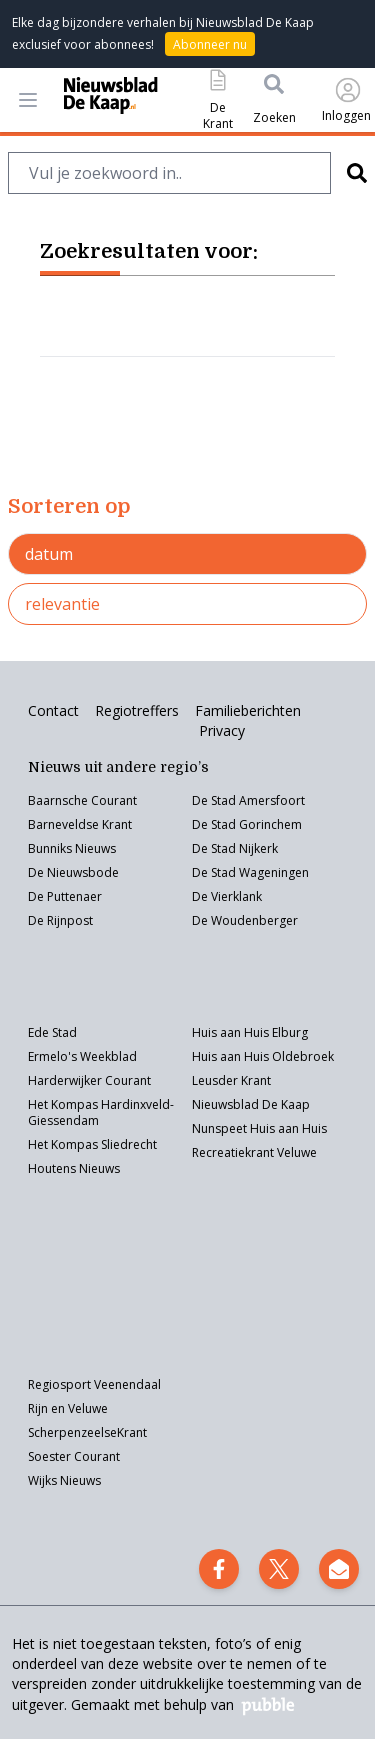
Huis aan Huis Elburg (250, 1032)
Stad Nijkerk (244, 848)
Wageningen (272, 872)
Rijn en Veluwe (68, 1408)
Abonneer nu (210, 44)
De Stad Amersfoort (248, 800)
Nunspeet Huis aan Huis (259, 1128)
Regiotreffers (137, 710)
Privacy (222, 730)
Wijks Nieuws (64, 1480)
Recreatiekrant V (238, 1152)
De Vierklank (227, 896)
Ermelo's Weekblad (82, 1056)
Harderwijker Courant (89, 1080)
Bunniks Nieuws (72, 848)
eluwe (300, 1152)
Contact (53, 710)
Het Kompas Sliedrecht (92, 1144)
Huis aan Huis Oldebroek (263, 1056)
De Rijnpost (60, 920)
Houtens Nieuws (74, 1168)
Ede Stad (52, 1032)
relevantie (62, 604)
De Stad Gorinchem (247, 824)
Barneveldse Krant (80, 824)
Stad (223, 872)
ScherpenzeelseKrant (87, 1432)
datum (49, 554)
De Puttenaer (65, 896)
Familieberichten (248, 710)
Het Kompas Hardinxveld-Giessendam (101, 1112)
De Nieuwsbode (73, 872)
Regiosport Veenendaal (94, 1384)
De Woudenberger (245, 920)
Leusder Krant (231, 1080)
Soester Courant (74, 1456)
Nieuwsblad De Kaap (251, 1104)
